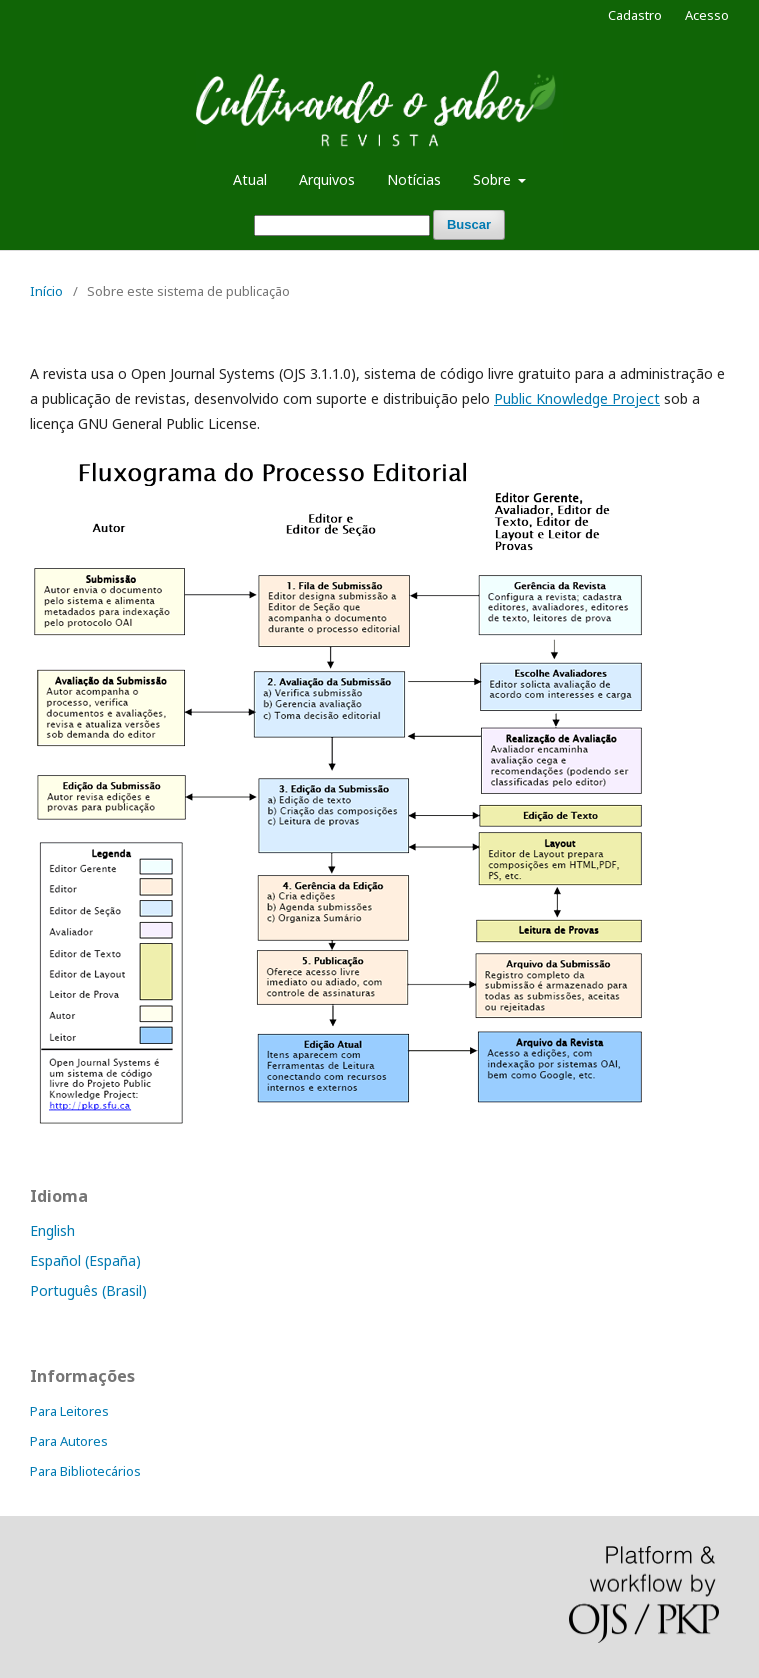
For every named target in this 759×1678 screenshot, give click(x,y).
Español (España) (85, 1260)
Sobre (494, 179)
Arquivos (327, 179)
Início (46, 291)
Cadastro (635, 15)
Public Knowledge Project (577, 398)
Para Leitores (69, 1411)
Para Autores (69, 1441)
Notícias (414, 179)
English (52, 1230)
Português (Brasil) (88, 1290)
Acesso (707, 15)
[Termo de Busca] (342, 225)
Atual (250, 179)
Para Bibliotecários (85, 1471)
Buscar (469, 224)
